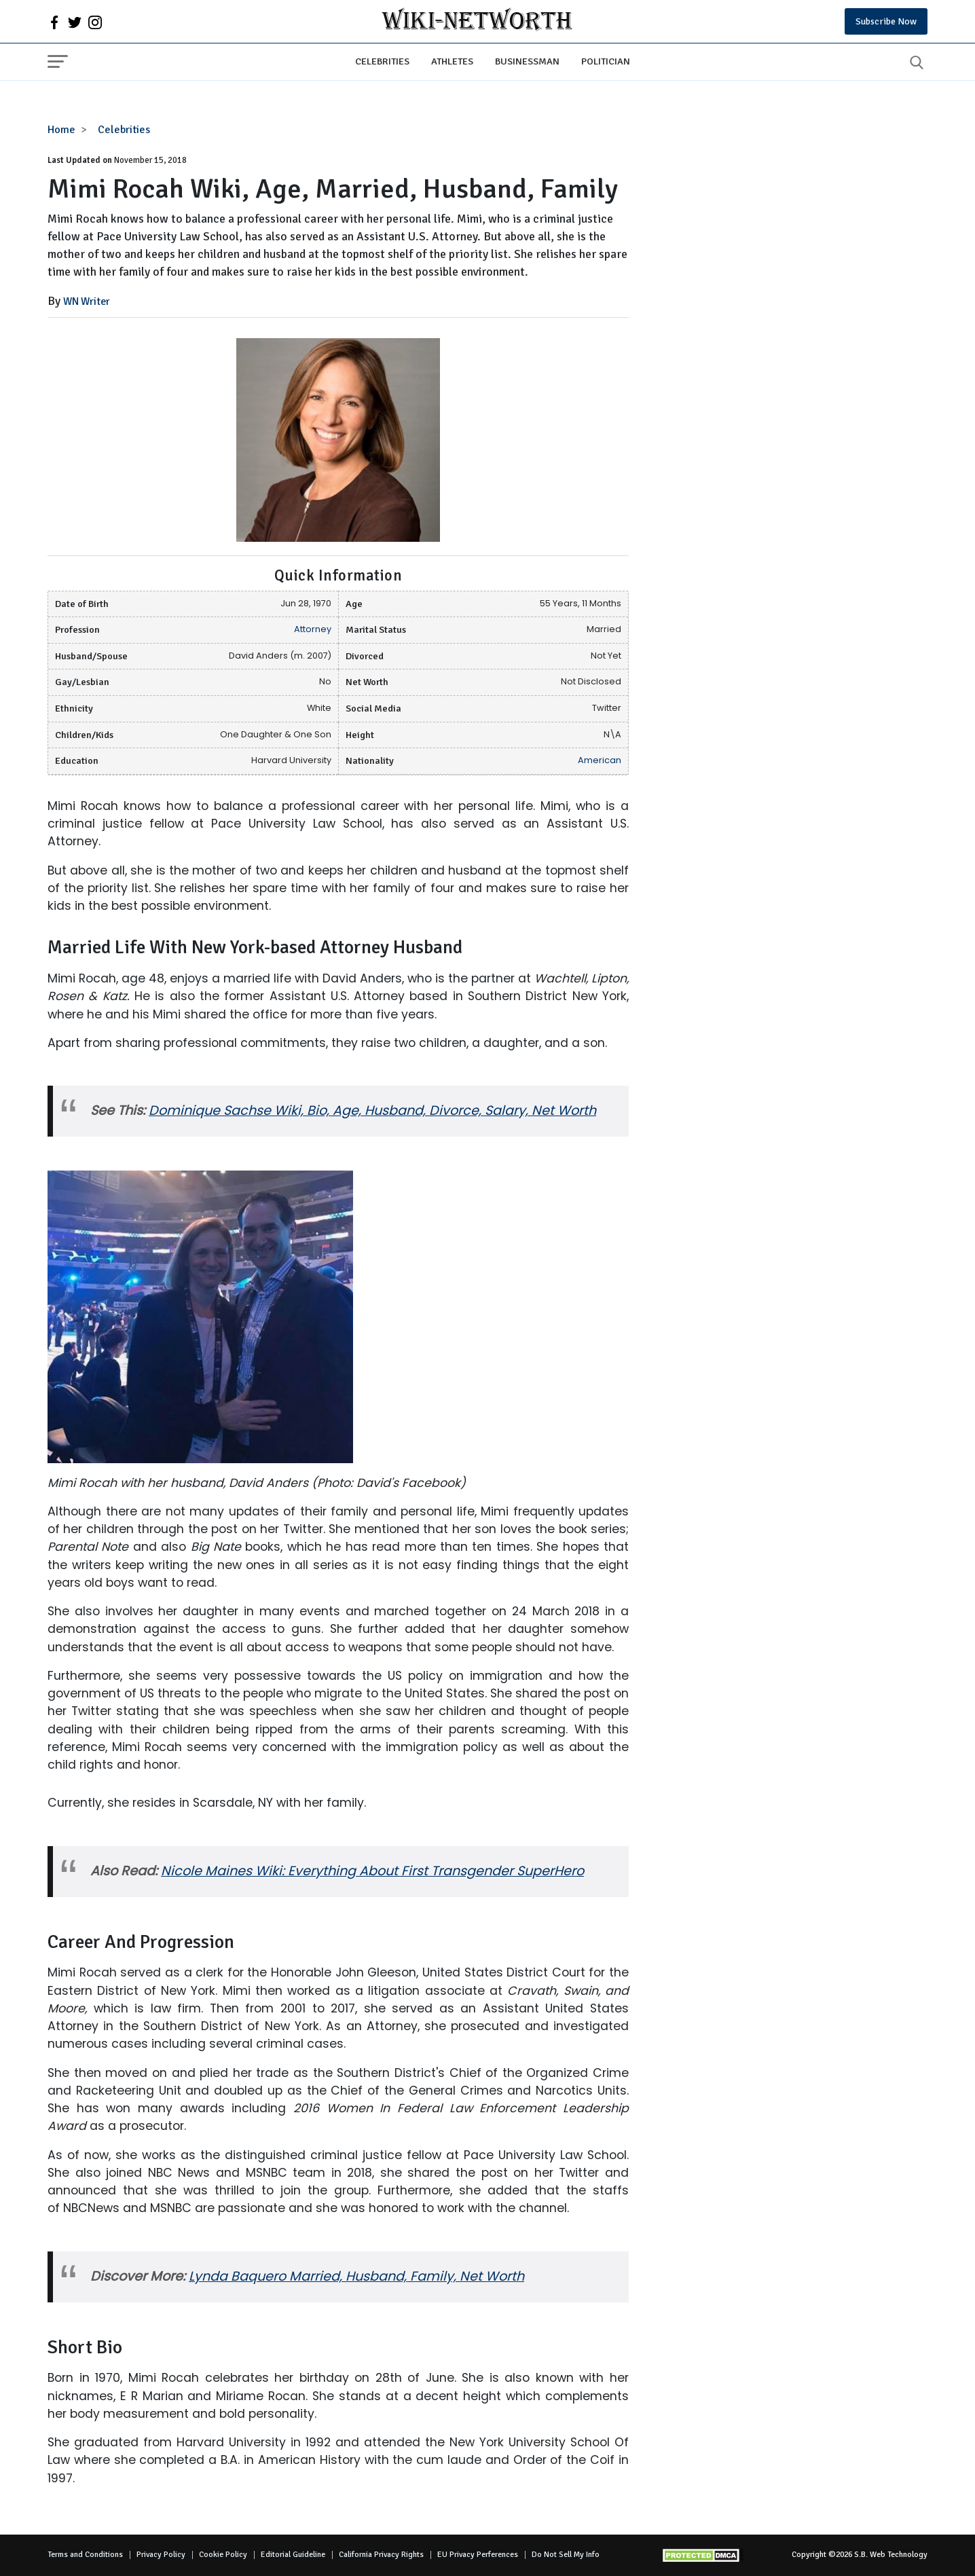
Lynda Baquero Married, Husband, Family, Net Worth (356, 2276)
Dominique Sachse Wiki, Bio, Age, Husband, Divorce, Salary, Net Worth (372, 1110)
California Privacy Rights (381, 2555)
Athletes (452, 61)
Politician (605, 61)
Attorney (312, 629)
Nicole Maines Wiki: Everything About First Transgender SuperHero (372, 1871)
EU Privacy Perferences (477, 2555)
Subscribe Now (886, 21)
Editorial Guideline (293, 2555)
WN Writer (86, 301)
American (599, 760)
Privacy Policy (160, 2555)
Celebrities (382, 61)
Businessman (527, 61)
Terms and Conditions (85, 2555)
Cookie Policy (223, 2555)
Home (61, 129)
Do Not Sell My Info (566, 2555)
